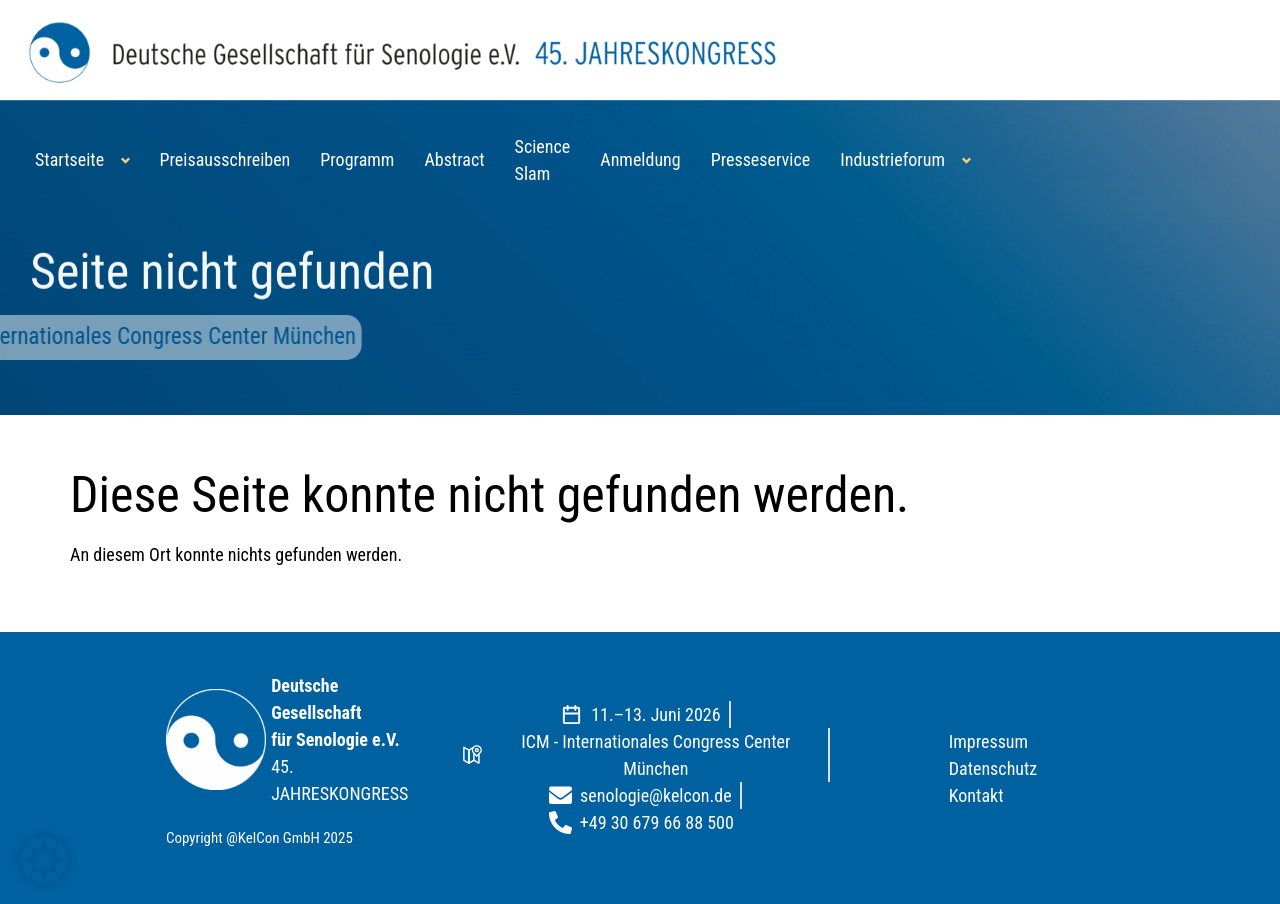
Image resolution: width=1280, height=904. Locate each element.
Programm (357, 159)
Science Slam (543, 160)
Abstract (454, 159)
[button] (44, 860)
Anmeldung (640, 159)
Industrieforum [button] (892, 159)
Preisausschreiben (225, 159)
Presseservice (760, 159)
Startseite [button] (69, 159)
